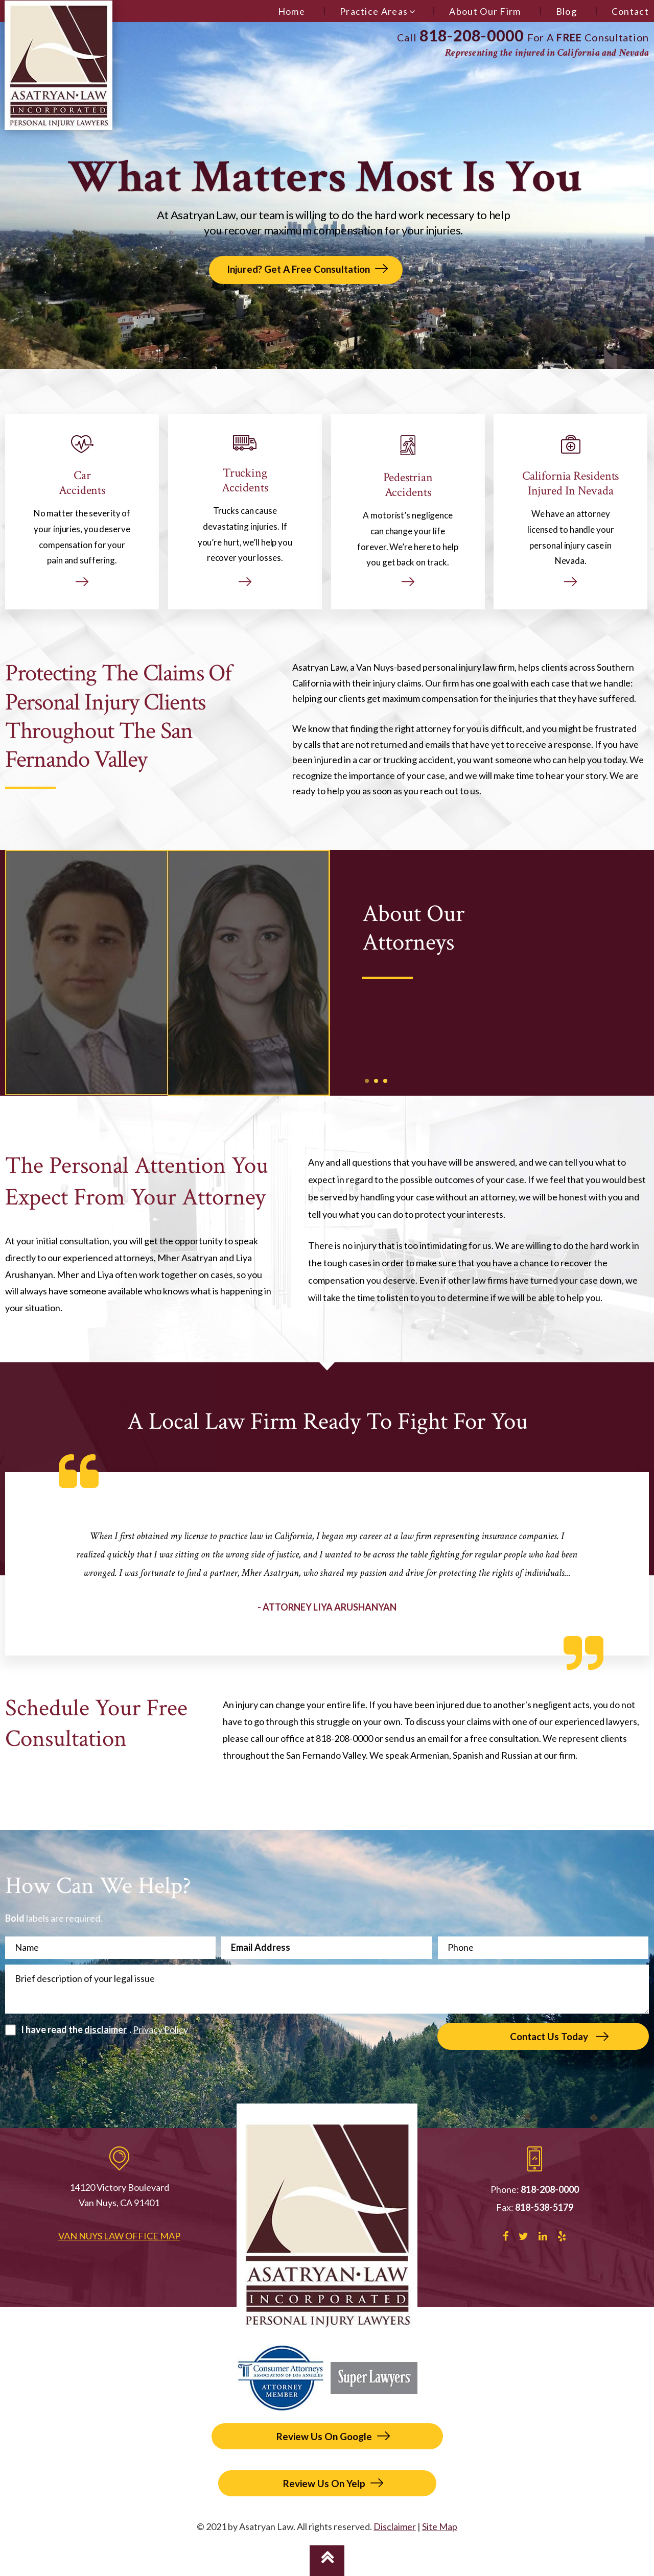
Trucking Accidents (244, 510)
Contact (630, 11)
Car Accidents (81, 510)
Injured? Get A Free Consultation (298, 269)
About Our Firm (485, 11)
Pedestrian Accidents (407, 510)
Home (291, 11)
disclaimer (105, 2029)
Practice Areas (374, 11)
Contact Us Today (549, 2036)
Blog (566, 11)
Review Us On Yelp (324, 2483)
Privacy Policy (160, 2029)
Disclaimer (394, 2526)
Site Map (439, 2526)
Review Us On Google (324, 2436)
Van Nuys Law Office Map (119, 2235)
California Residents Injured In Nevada (570, 510)
